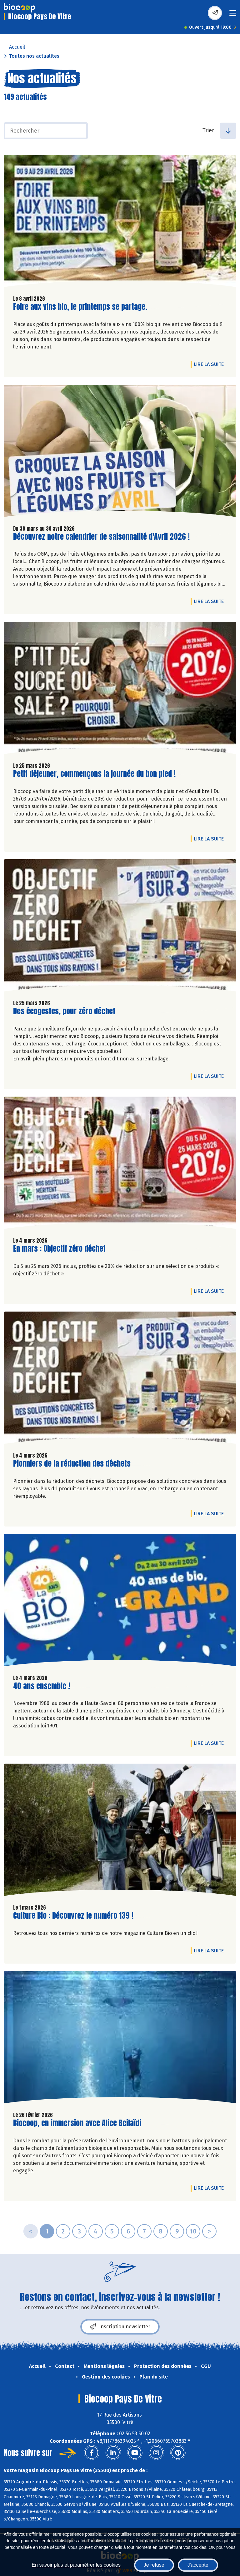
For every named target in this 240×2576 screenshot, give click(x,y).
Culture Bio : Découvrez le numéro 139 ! (73, 1915)
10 (193, 2231)
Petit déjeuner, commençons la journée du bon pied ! (94, 773)
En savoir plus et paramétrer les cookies (76, 2565)
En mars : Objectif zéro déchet (59, 1248)
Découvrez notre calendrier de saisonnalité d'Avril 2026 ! (101, 536)
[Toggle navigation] (232, 15)
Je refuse (154, 2565)
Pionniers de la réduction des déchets (72, 1463)
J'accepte (198, 2565)
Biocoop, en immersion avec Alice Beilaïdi (77, 2123)
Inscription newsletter (120, 2327)
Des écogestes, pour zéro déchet (64, 1011)
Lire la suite (210, 364)
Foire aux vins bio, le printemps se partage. (80, 306)
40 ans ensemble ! (41, 1686)
